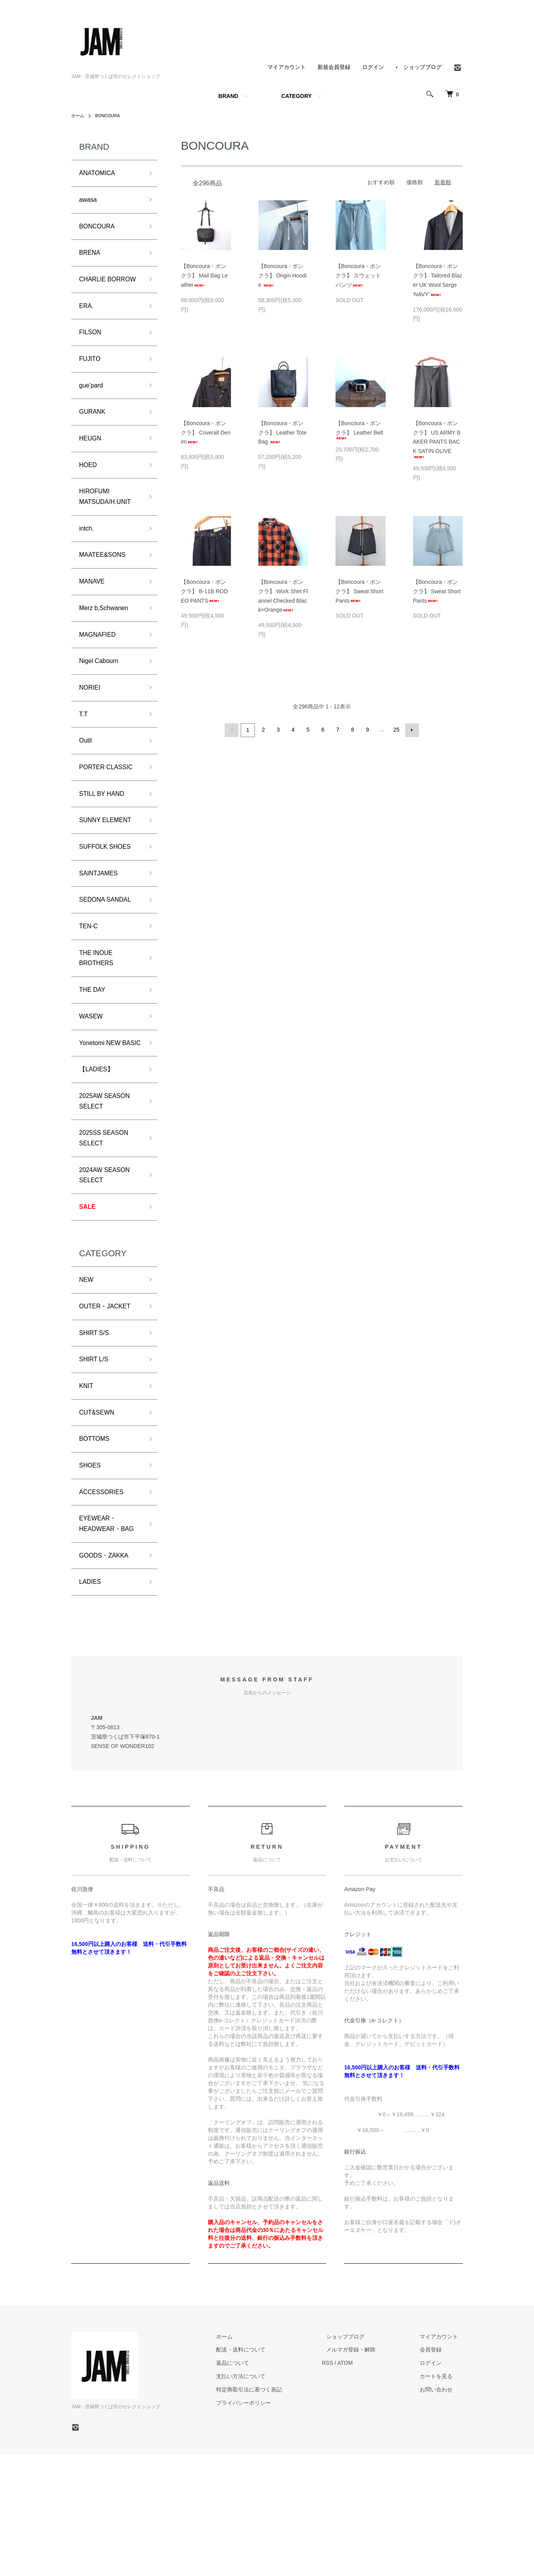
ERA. (87, 326)
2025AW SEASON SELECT (108, 1182)
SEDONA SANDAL (109, 955)
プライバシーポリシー (266, 2524)
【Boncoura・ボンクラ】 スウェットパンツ (358, 275)
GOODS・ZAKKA (107, 1675)
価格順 (414, 182)
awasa (89, 202)
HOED (89, 494)
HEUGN (92, 467)
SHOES (91, 1567)
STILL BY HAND (105, 843)
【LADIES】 (98, 1148)
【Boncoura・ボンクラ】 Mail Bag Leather (204, 275)
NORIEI (91, 731)
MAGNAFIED (100, 675)
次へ (410, 729)
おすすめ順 (381, 182)
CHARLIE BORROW (95, 293)
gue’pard (92, 411)
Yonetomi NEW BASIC (102, 1114)
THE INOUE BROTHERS (98, 1018)
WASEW (92, 1079)
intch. (87, 563)
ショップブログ (422, 67)
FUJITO (91, 382)
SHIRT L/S (95, 1454)
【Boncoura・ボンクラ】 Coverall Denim (206, 432)
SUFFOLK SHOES (108, 899)
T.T (84, 759)
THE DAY (94, 1052)
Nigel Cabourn (101, 703)
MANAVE (93, 619)
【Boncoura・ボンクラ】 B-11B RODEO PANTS (204, 591)
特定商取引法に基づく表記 (272, 2511)
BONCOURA (109, 115)
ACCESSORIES (104, 1595)
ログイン (373, 67)
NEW (87, 1370)
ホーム (78, 115)
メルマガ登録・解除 (364, 2471)
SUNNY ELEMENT (109, 871)
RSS (345, 2485)
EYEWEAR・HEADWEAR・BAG (103, 1635)
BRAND (228, 96)
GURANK (94, 438)
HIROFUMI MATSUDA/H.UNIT (109, 529)
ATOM (363, 2485)
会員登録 (435, 2471)
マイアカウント (286, 67)
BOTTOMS (96, 1539)
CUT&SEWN (99, 1510)
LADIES (91, 1703)
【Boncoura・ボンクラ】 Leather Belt (359, 430)
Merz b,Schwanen (107, 647)
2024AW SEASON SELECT (108, 1262)
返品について (255, 2485)
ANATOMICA (99, 174)
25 (396, 729)
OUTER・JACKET (108, 1398)
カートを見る (440, 2498)
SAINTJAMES (101, 927)
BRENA (91, 258)
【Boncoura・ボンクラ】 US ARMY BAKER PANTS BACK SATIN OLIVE (437, 439)
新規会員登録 (334, 67)
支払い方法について (263, 2498)
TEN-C (90, 983)
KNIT (87, 1483)
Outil (86, 787)
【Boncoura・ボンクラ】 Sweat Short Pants (359, 591)
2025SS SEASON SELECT (107, 1222)
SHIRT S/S (96, 1426)
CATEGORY (296, 96)
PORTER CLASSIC (110, 815)
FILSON (92, 354)
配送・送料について (263, 2471)
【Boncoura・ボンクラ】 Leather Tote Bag (282, 432)
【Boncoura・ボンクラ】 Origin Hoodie (282, 275)
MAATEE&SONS (105, 591)
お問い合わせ (440, 2511)
